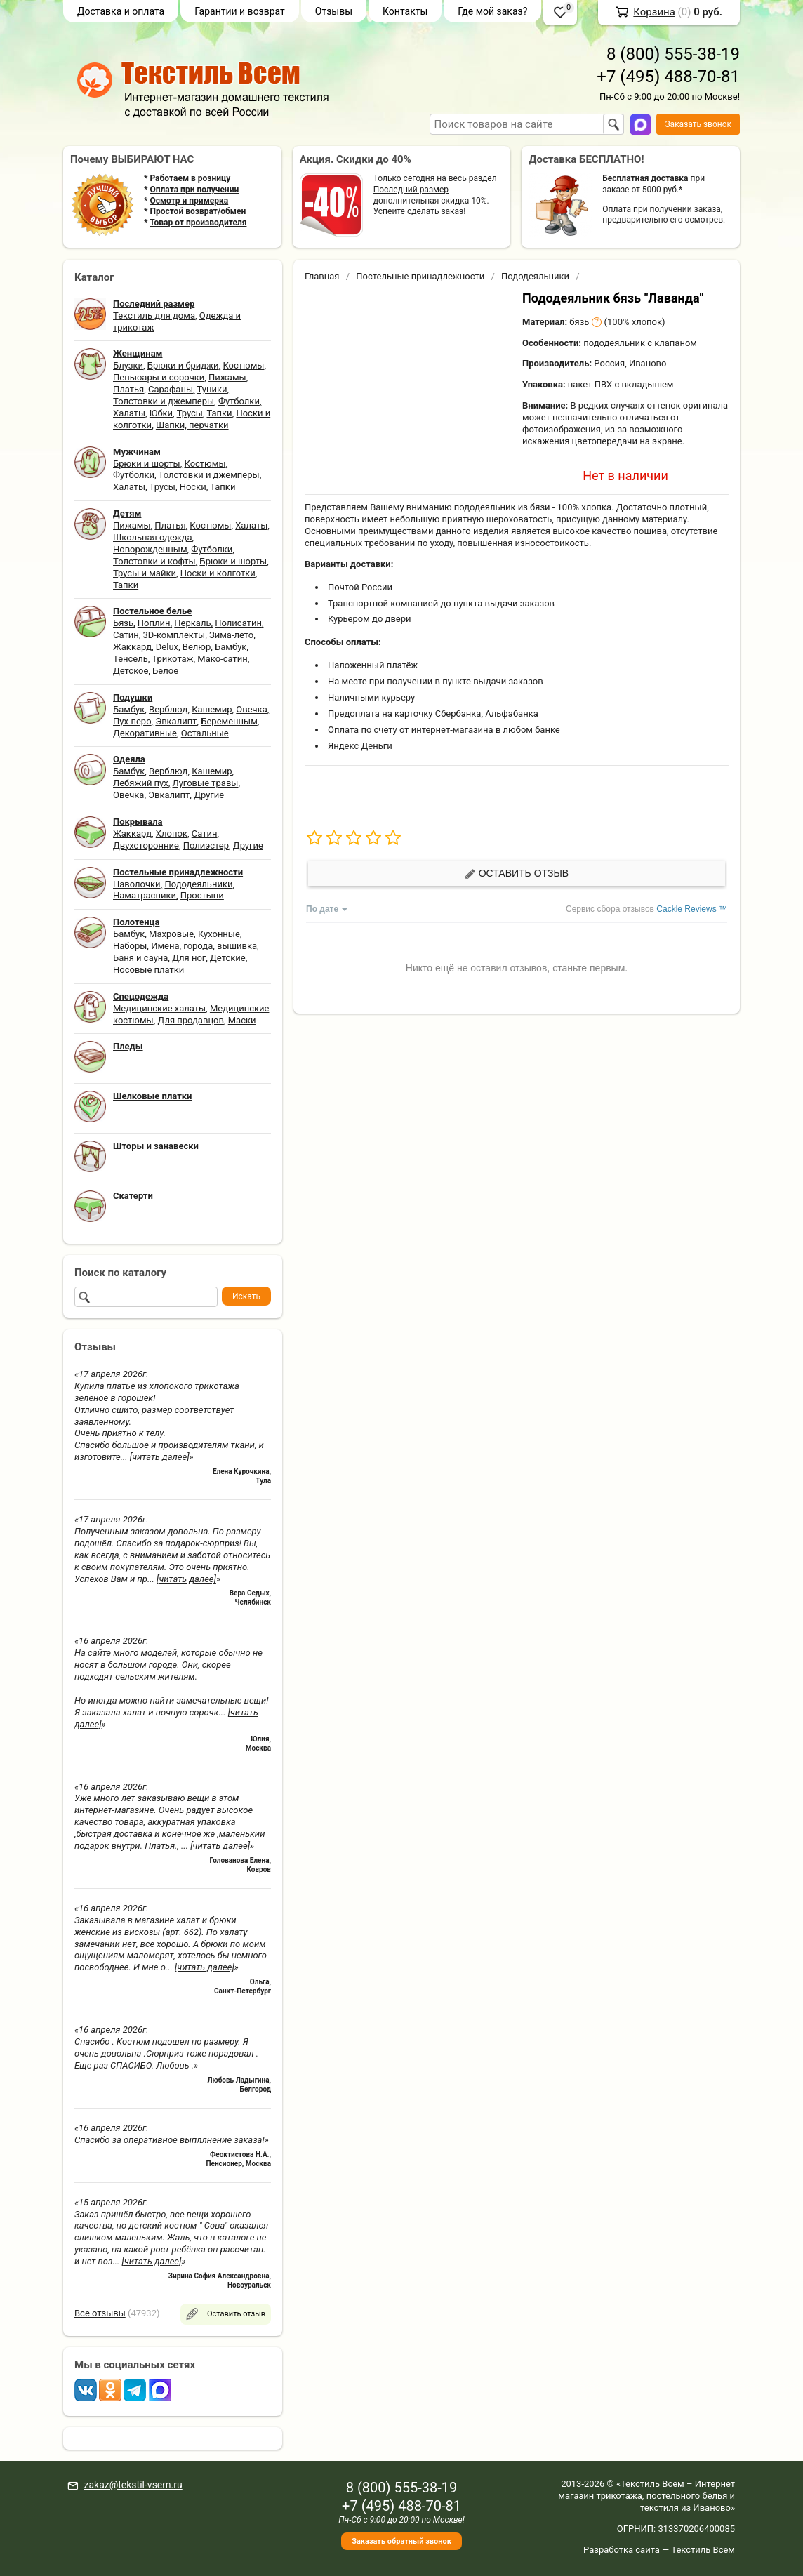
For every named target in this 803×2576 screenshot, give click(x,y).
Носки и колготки (217, 573)
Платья (128, 389)
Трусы (190, 413)
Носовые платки (148, 969)
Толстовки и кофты (154, 561)
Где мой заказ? (492, 11)
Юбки (161, 413)
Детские (228, 957)
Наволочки (137, 884)
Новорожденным (150, 549)
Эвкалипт (176, 721)
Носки (193, 487)
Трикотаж (172, 658)
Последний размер (411, 189)
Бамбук (230, 647)
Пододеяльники (198, 884)
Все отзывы (100, 2313)
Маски (242, 1020)
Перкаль (192, 623)
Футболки (239, 401)
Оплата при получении (194, 189)
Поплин (154, 623)
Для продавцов (191, 1020)
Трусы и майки (144, 573)
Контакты (405, 11)
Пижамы (227, 377)
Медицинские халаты (159, 1008)
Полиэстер (206, 845)
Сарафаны (170, 389)
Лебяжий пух (140, 783)
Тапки (219, 413)
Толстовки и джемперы (163, 401)
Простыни (202, 895)
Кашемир (212, 709)
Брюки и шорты (146, 463)
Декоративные (145, 733)
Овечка (251, 709)
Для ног (189, 957)
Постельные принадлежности (420, 276)
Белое (165, 670)
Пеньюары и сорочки (158, 377)
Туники (212, 389)
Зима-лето (231, 635)
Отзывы (333, 11)
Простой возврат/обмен (198, 211)
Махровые (171, 934)
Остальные (205, 733)
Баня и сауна (140, 957)
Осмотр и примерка (189, 201)
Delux (167, 647)
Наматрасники (144, 895)
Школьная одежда (152, 537)
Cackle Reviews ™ (691, 909)
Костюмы (243, 365)
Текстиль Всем (703, 2549)
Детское (130, 670)
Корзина (654, 12)
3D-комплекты (173, 635)
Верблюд (168, 709)
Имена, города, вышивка (204, 946)
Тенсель (130, 658)
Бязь (123, 623)
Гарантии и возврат (239, 11)
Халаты (129, 413)
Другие (209, 795)
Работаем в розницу (190, 178)
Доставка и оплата (120, 11)
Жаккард (132, 647)
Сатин (126, 635)
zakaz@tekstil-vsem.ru (133, 2484)
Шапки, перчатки (192, 425)
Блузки (128, 365)
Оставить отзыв (517, 873)
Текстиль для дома (154, 315)
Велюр (196, 647)
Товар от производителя (198, 222)
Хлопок (171, 833)
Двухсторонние (146, 845)
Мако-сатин (222, 658)
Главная (322, 276)
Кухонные (219, 934)
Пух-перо (132, 721)
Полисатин (238, 623)
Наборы (130, 946)
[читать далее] (160, 1457)
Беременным (229, 721)
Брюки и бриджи (183, 365)
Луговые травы (206, 783)
